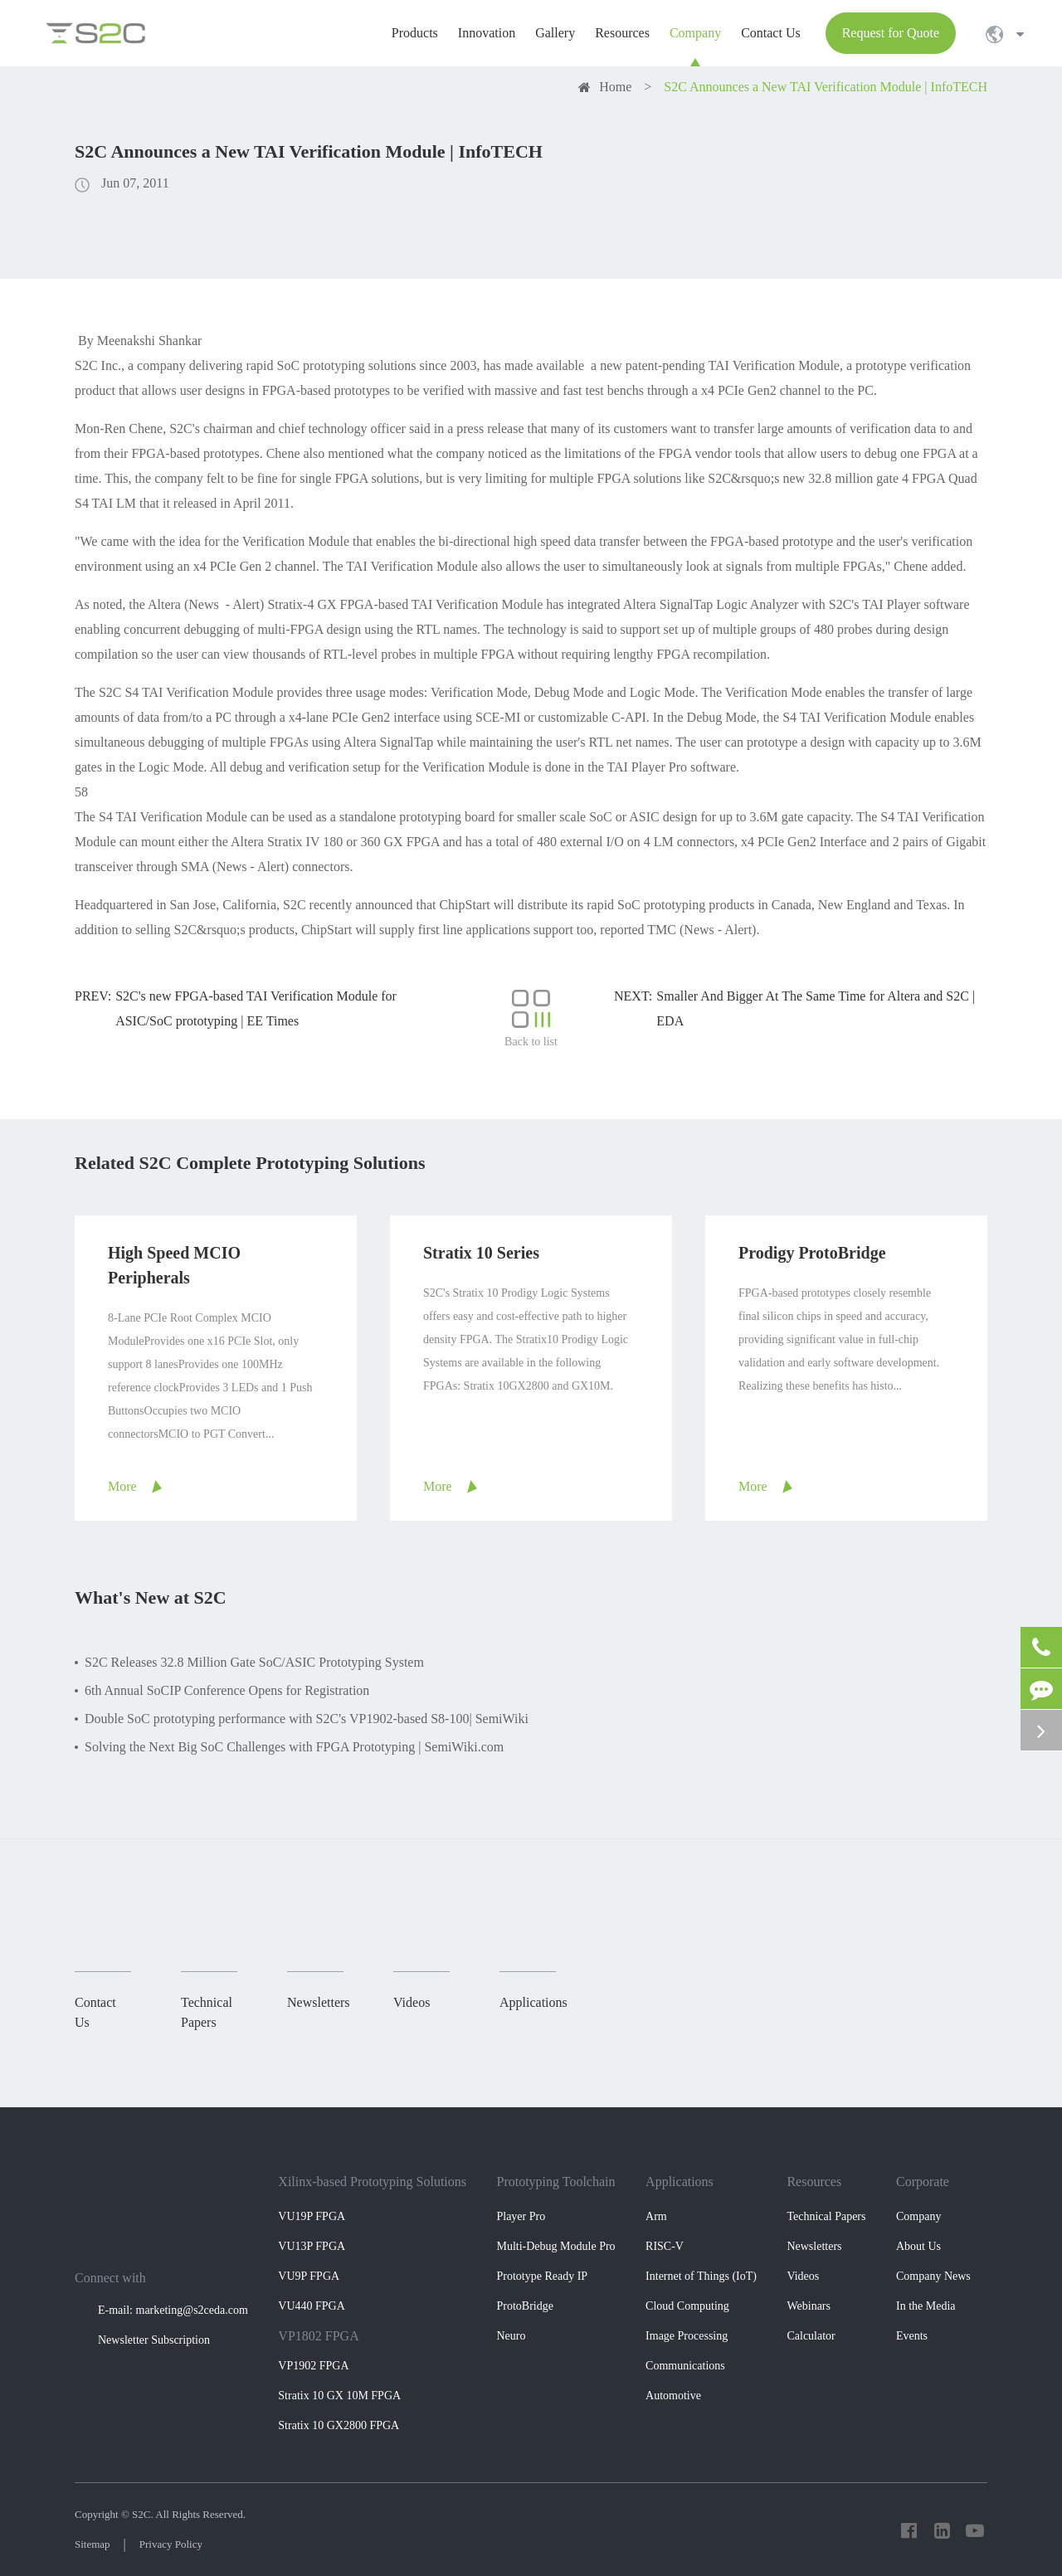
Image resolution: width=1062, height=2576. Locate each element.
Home (615, 87)
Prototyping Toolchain (555, 2181)
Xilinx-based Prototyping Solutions (372, 2181)
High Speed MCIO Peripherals (174, 1265)
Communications (685, 2365)
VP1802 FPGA (318, 2336)
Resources (814, 2181)
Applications (679, 2181)
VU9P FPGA (308, 2276)
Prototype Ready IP (541, 2276)
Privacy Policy (170, 2544)
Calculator (811, 2336)
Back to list (531, 1018)
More (122, 1486)
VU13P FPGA (311, 2246)
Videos (803, 2276)
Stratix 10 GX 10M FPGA (339, 2395)
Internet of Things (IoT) (701, 2276)
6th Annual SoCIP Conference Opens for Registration (227, 1690)
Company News (933, 2276)
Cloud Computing (687, 2306)
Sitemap (92, 2544)
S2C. (142, 2514)
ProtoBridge (524, 2306)
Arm (656, 2216)
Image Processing (686, 2336)
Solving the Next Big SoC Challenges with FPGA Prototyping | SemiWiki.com (294, 1747)
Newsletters (814, 2246)
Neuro (510, 2336)
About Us (918, 2246)
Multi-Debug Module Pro (555, 2246)
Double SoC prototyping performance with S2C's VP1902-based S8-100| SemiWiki (307, 1719)
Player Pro (520, 2216)
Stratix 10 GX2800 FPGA (338, 2425)
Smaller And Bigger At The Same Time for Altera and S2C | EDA (815, 1008)
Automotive (673, 2395)
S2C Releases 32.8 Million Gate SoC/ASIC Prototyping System (254, 1662)
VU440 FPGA (311, 2306)
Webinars (809, 2306)
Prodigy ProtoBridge (812, 1253)
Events (912, 2336)
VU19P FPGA (311, 2216)
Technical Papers (826, 2216)
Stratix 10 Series (481, 1253)
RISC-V (664, 2246)
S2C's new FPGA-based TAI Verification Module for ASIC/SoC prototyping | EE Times (256, 1008)
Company (918, 2216)
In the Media (926, 2306)
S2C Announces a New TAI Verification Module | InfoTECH (825, 87)
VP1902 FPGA (313, 2365)
